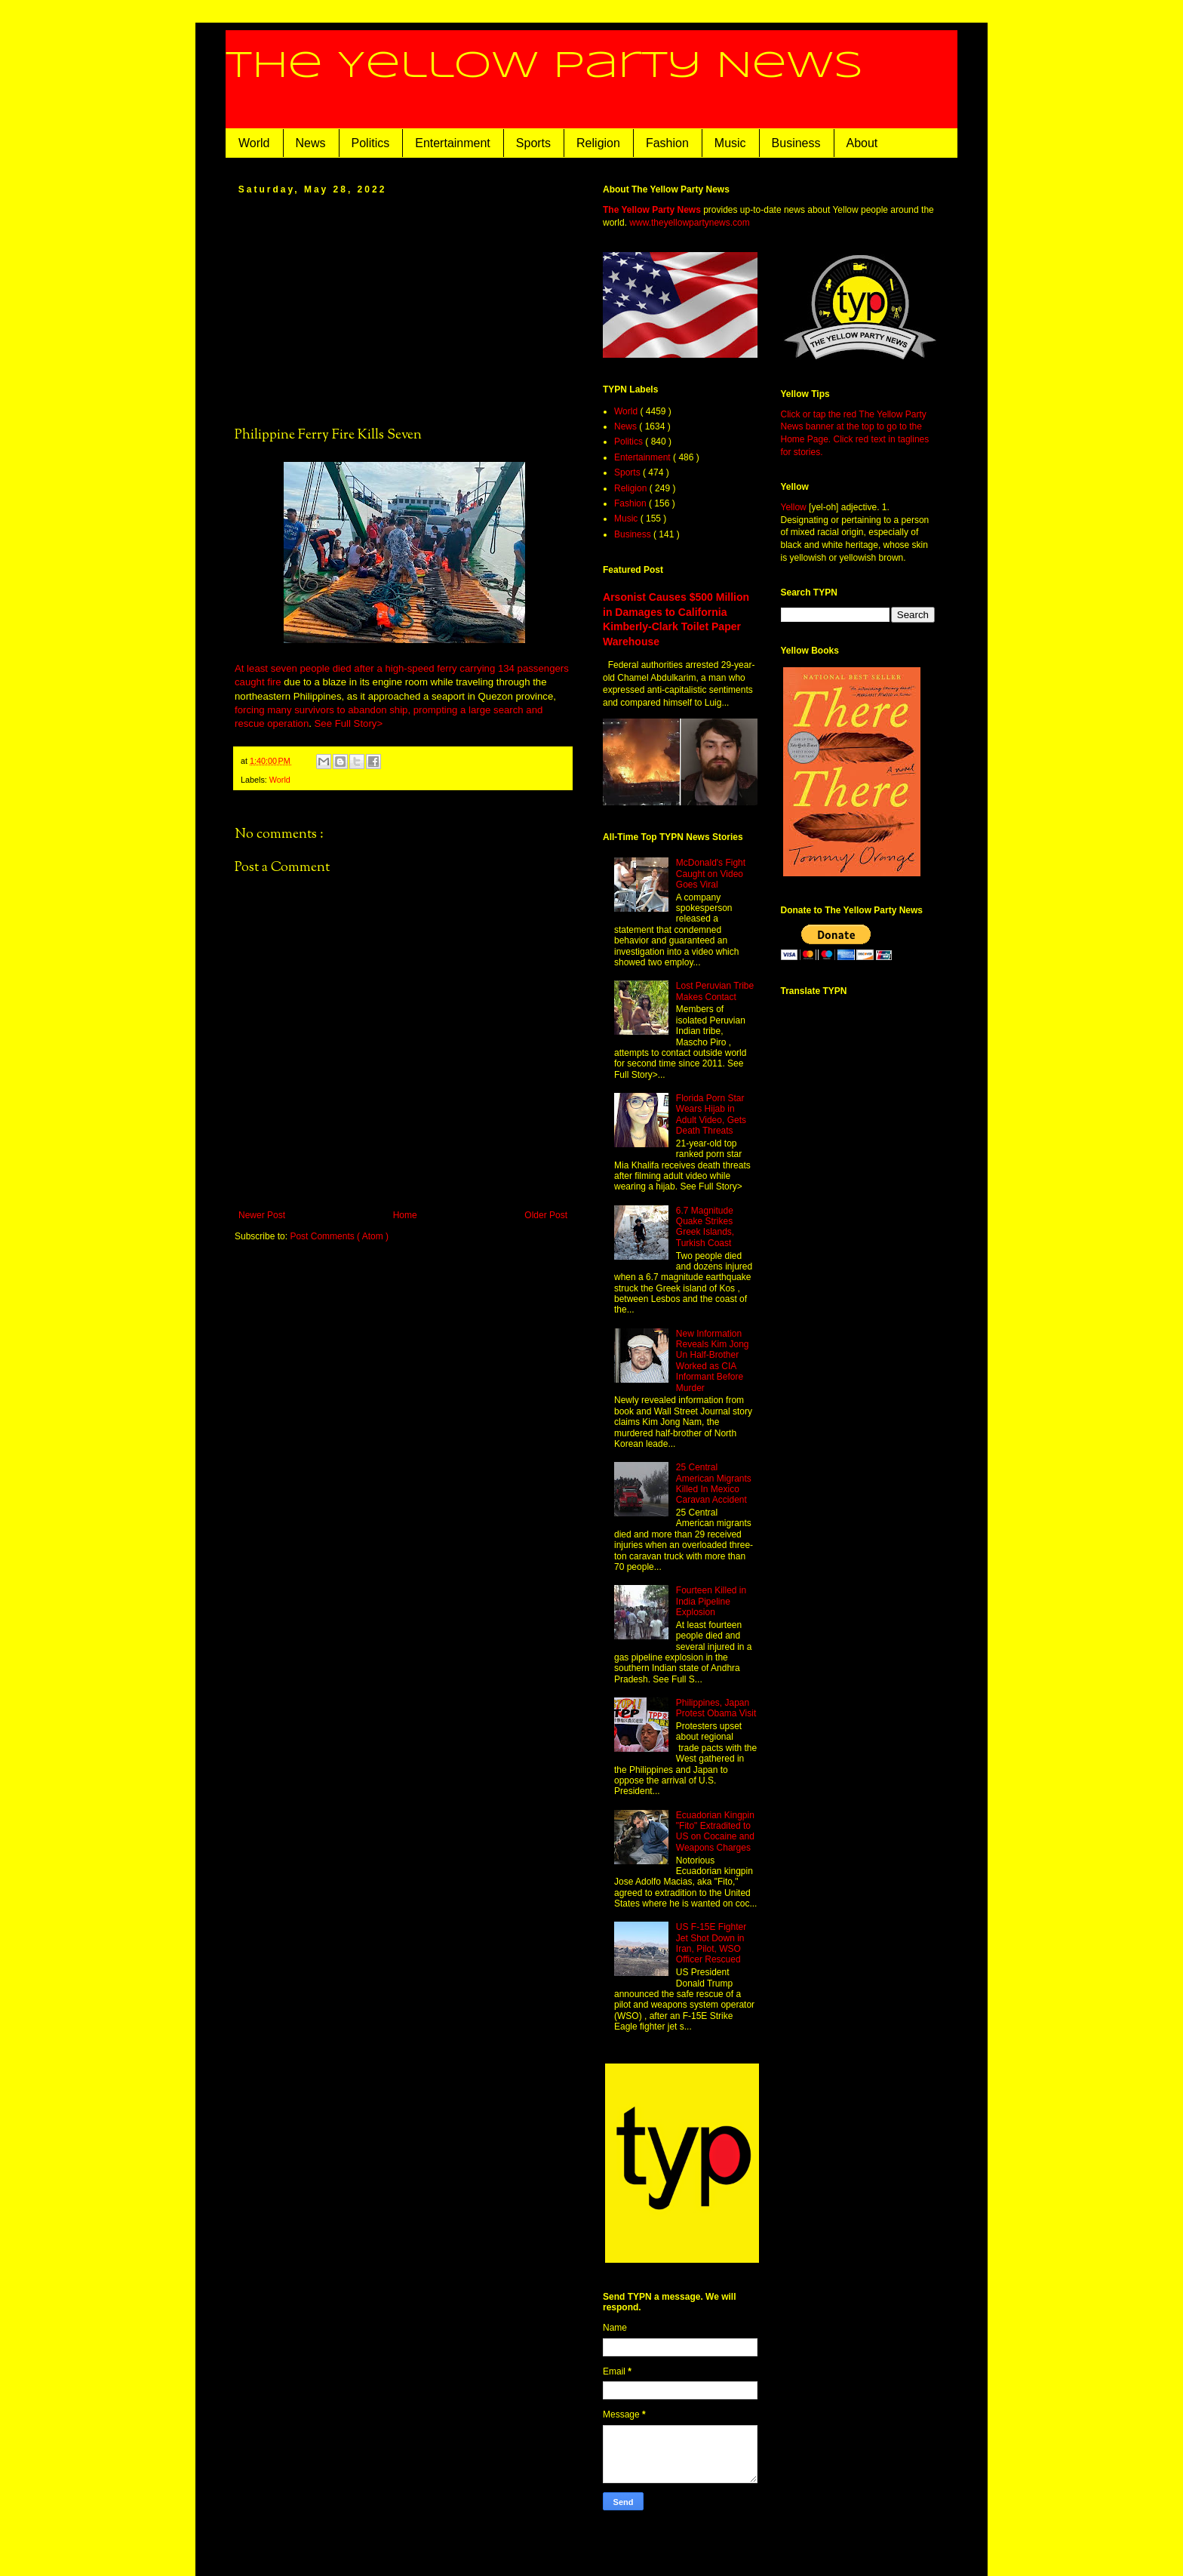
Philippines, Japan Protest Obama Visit (716, 1708)
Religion (598, 143)
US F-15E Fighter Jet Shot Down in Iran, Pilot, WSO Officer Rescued (711, 1943)
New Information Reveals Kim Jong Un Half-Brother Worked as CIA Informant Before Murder (712, 1360)
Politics (371, 143)
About (862, 143)
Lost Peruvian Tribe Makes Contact (715, 991)
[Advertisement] (403, 309)
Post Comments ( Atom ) (339, 1236)
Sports (533, 143)
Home (405, 1215)
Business (796, 143)
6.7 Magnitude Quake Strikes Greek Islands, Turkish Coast (705, 1226)
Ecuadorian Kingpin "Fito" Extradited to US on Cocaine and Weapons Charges (715, 1831)
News (311, 143)
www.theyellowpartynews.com (689, 222)
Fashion (667, 143)
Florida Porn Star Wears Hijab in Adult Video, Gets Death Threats (711, 1114)
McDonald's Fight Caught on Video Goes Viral (710, 873)
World (254, 143)
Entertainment (452, 143)
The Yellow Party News (544, 66)
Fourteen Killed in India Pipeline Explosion (711, 1601)
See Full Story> (349, 723)
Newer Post (261, 1215)
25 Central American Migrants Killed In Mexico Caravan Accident (713, 1483)
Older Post (545, 1215)
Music (730, 143)
